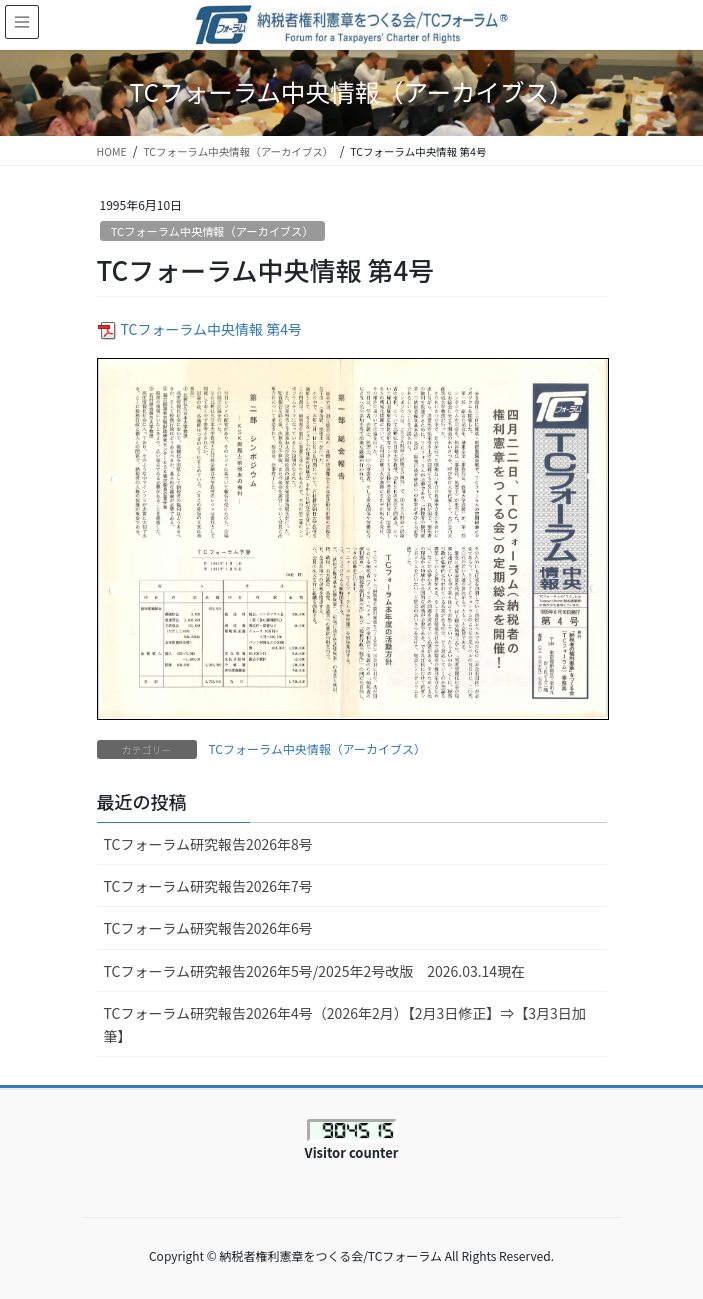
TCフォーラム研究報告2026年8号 (215, 844)
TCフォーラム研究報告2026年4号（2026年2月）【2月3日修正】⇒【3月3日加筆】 (345, 1024)
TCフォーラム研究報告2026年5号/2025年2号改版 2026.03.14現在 (315, 971)
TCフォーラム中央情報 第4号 (211, 329)
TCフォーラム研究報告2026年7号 (208, 886)
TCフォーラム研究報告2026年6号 (208, 928)
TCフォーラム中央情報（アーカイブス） (212, 231)
